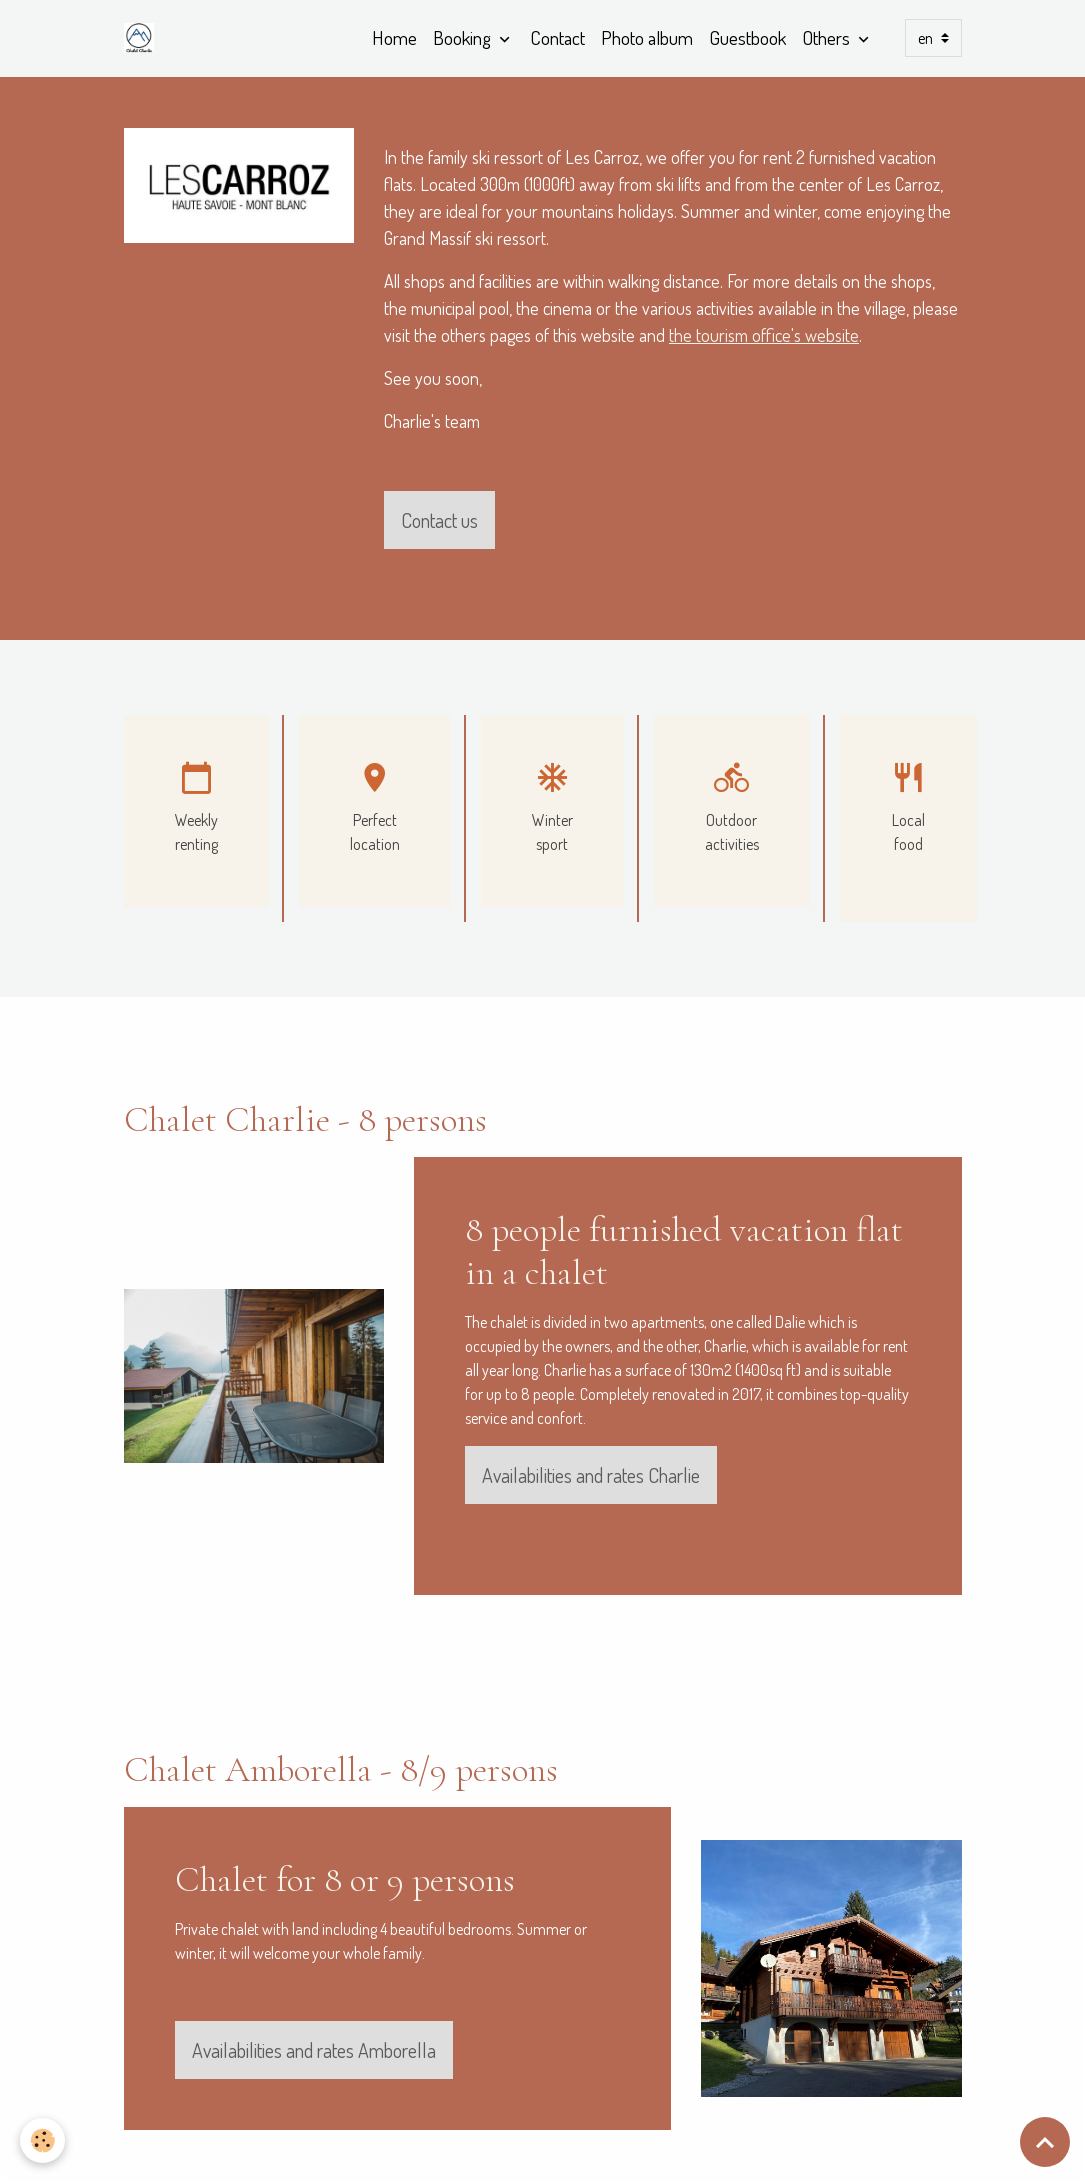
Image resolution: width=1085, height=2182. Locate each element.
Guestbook (747, 37)
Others (828, 37)
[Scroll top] (1045, 2142)
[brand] (143, 38)
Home (394, 37)
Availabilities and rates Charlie (591, 1475)
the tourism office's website (764, 335)
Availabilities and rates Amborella (314, 2050)
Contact (557, 37)
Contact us (439, 520)
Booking (464, 37)
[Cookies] (42, 2140)
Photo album (647, 37)
